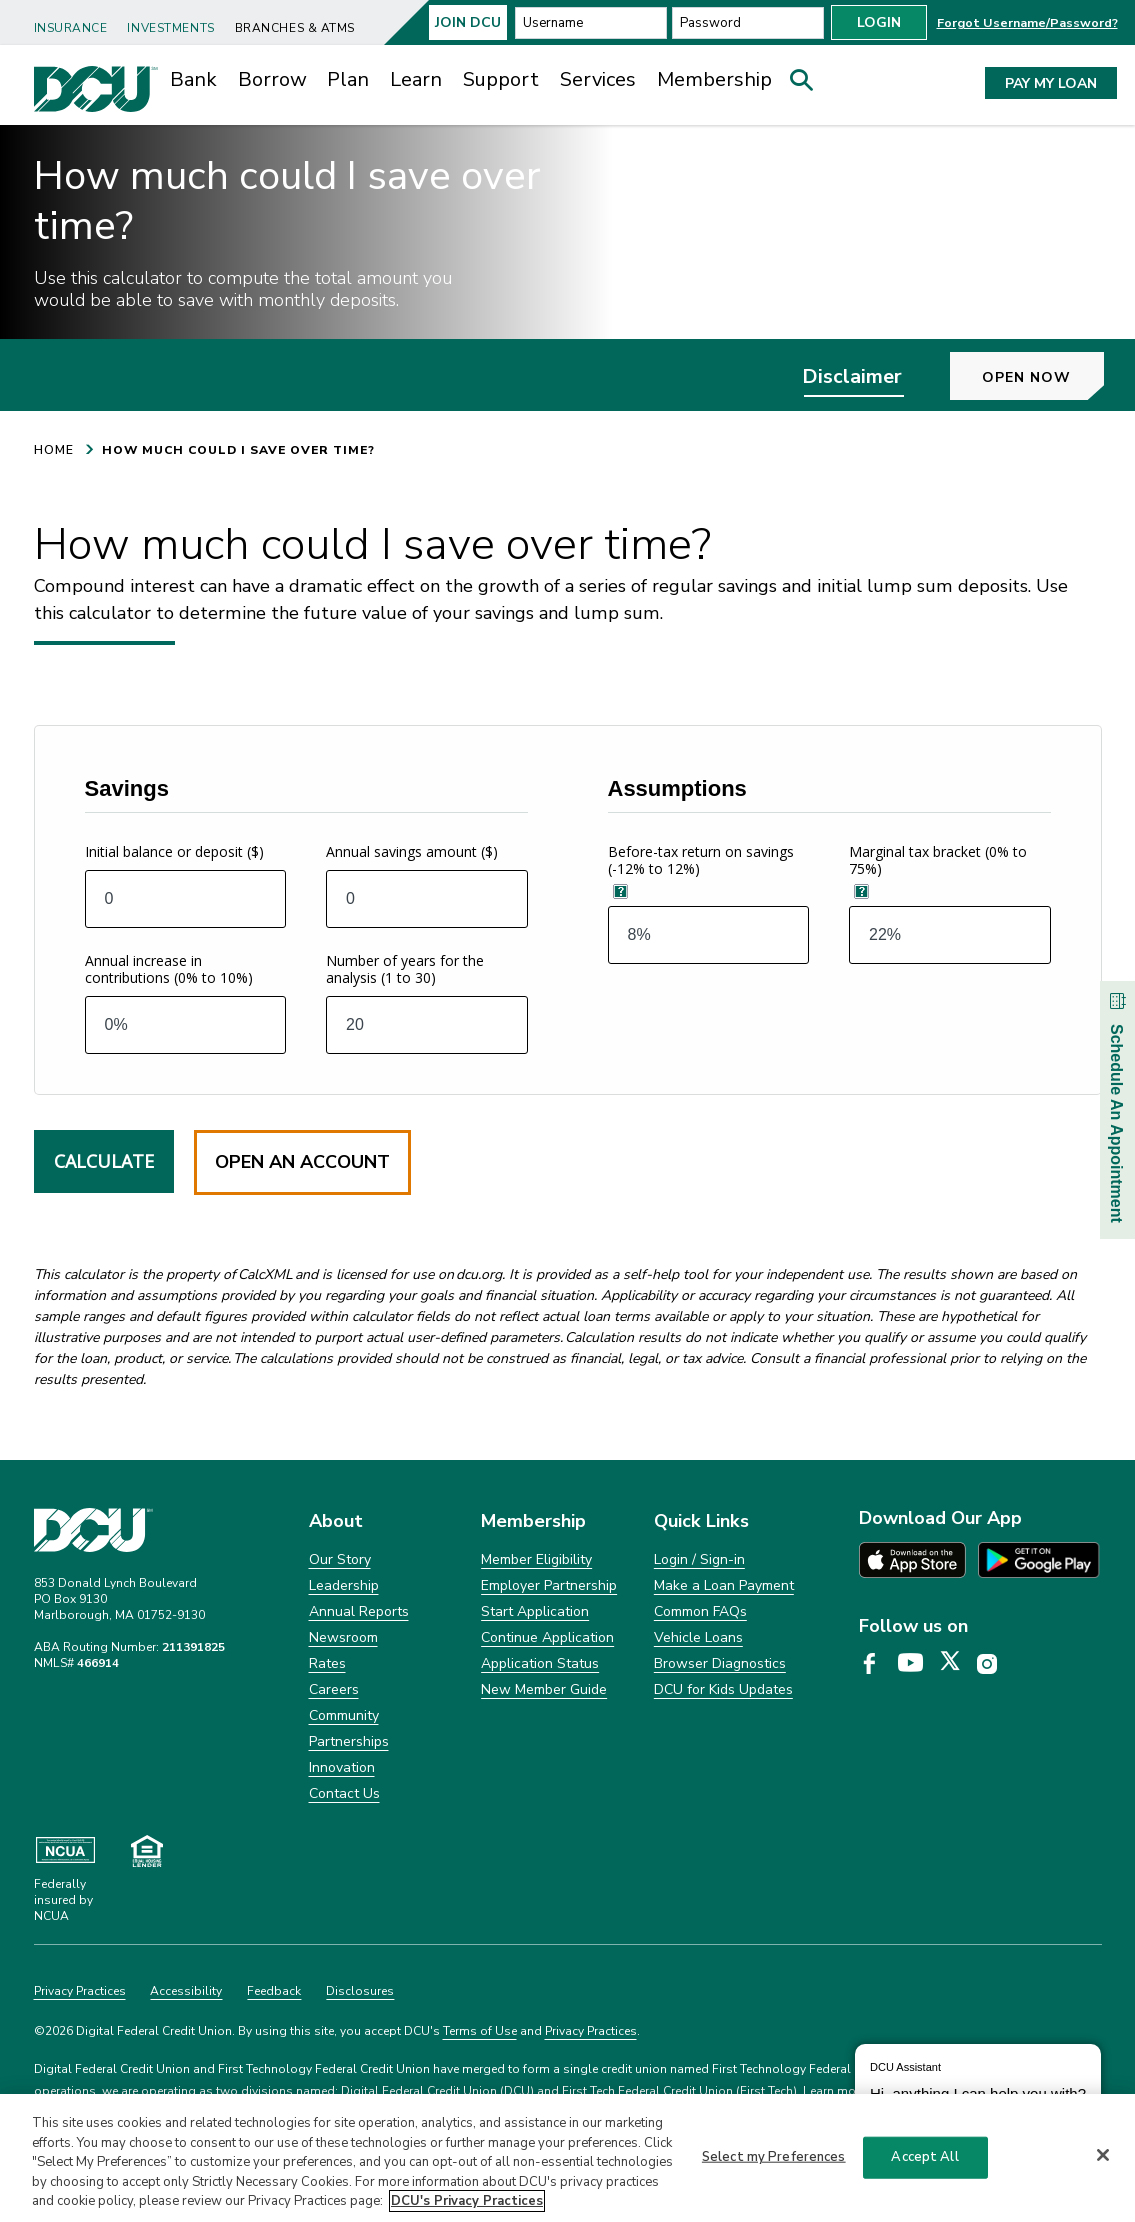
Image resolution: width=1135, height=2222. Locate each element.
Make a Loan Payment (724, 1619)
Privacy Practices (591, 2065)
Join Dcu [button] (468, 22)
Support (501, 79)
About (336, 1556)
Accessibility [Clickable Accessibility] (186, 2025)
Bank (193, 79)
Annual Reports (359, 1645)
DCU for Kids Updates (723, 1723)
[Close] (1103, 2155)
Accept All (924, 2157)
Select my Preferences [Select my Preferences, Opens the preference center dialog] (774, 2157)
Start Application (535, 1645)
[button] (808, 85)
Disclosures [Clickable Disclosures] (360, 2025)
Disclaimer (852, 410)
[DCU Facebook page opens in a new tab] (876, 1699)
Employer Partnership (549, 1619)
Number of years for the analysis (405, 1004)
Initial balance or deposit (174, 886)
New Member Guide (544, 1723)
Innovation (342, 1801)
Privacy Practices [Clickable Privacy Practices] (80, 2025)
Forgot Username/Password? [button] (1027, 22)
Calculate (104, 1196)
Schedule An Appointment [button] (1117, 1105)
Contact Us (344, 1827)
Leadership (344, 1619)
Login (879, 22)
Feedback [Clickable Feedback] (274, 2025)
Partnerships (349, 1775)
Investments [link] (170, 28)
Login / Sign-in (699, 1593)
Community (344, 1749)
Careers (334, 1723)
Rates (327, 1697)
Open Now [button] (1026, 411)
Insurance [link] (71, 28)
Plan (348, 79)
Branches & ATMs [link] (295, 28)
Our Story (340, 1593)
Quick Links (701, 1556)
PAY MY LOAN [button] (1051, 83)
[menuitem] (75, 21)
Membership (714, 79)
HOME (54, 484)
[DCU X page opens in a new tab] (957, 1699)
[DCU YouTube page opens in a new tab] (917, 1699)
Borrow (272, 79)
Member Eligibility (536, 1593)
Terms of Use (480, 2065)
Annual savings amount (412, 886)
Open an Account (302, 1197)
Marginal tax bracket (938, 895)
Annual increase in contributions (169, 1004)
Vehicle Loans (698, 1671)
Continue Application (547, 1671)
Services (598, 79)
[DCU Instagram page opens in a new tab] (994, 1699)
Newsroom (343, 1671)
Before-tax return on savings (701, 895)
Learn (416, 79)
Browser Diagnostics (720, 1697)
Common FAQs (700, 1645)
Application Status (540, 1697)
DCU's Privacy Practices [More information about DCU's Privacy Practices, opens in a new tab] (467, 2201)
